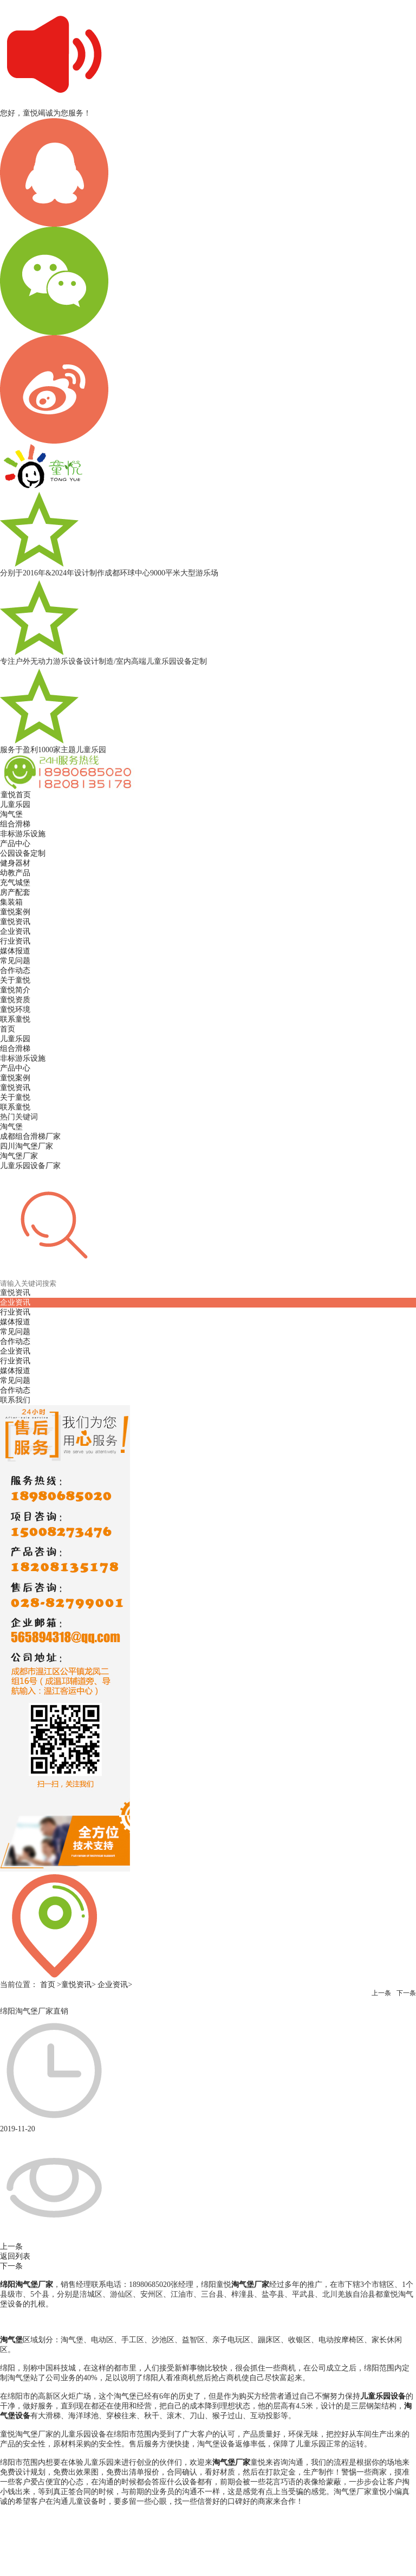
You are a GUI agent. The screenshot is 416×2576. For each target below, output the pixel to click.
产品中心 (15, 1068)
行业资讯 (15, 1361)
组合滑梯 (15, 1049)
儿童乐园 (15, 1039)
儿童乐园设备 (383, 2396)
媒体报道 (15, 1371)
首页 (7, 1029)
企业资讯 (15, 1351)
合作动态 (15, 1390)
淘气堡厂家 (250, 2284)
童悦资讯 (15, 1088)
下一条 (406, 1993)
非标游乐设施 (23, 1058)
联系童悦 (15, 1107)
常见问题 (15, 1380)
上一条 (381, 1993)
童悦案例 (15, 1078)
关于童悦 (15, 1097)
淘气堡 (11, 2340)
